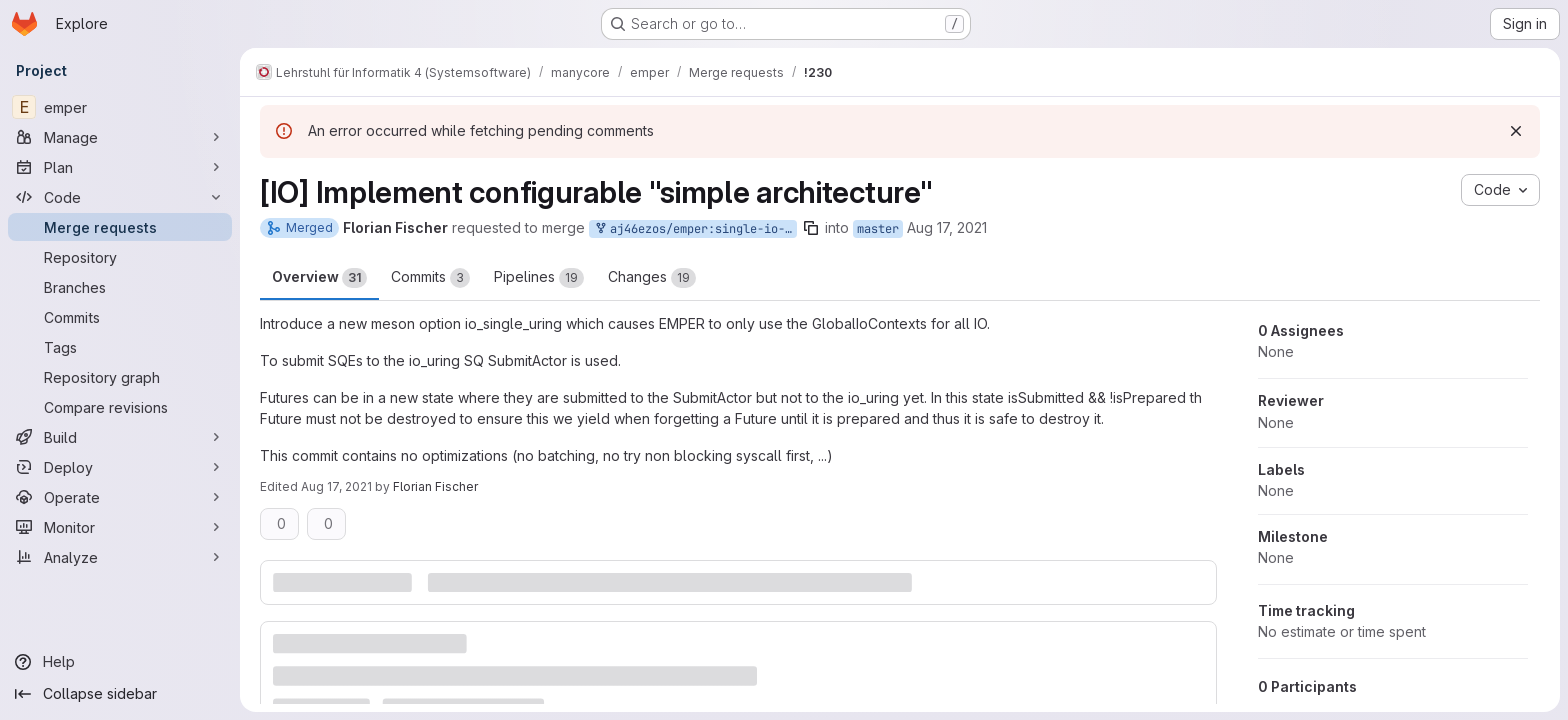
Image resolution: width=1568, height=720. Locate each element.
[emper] (120, 107)
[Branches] (120, 287)
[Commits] (120, 317)
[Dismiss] (1516, 131)
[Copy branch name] (811, 228)
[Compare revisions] (120, 407)
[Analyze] (120, 557)
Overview (319, 278)
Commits (430, 278)
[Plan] (120, 167)
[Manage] (120, 137)
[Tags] (120, 347)
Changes (652, 278)
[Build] (120, 437)
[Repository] (120, 257)
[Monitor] (120, 527)
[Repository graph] (120, 377)
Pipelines (539, 278)
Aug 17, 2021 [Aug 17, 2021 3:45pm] (336, 486)
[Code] (120, 197)
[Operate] (120, 497)
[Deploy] (120, 467)
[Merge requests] (120, 227)
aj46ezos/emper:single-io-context (695, 229)
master (878, 229)
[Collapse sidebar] (120, 694)
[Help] (120, 662)
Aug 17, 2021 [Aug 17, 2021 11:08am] (947, 227)
